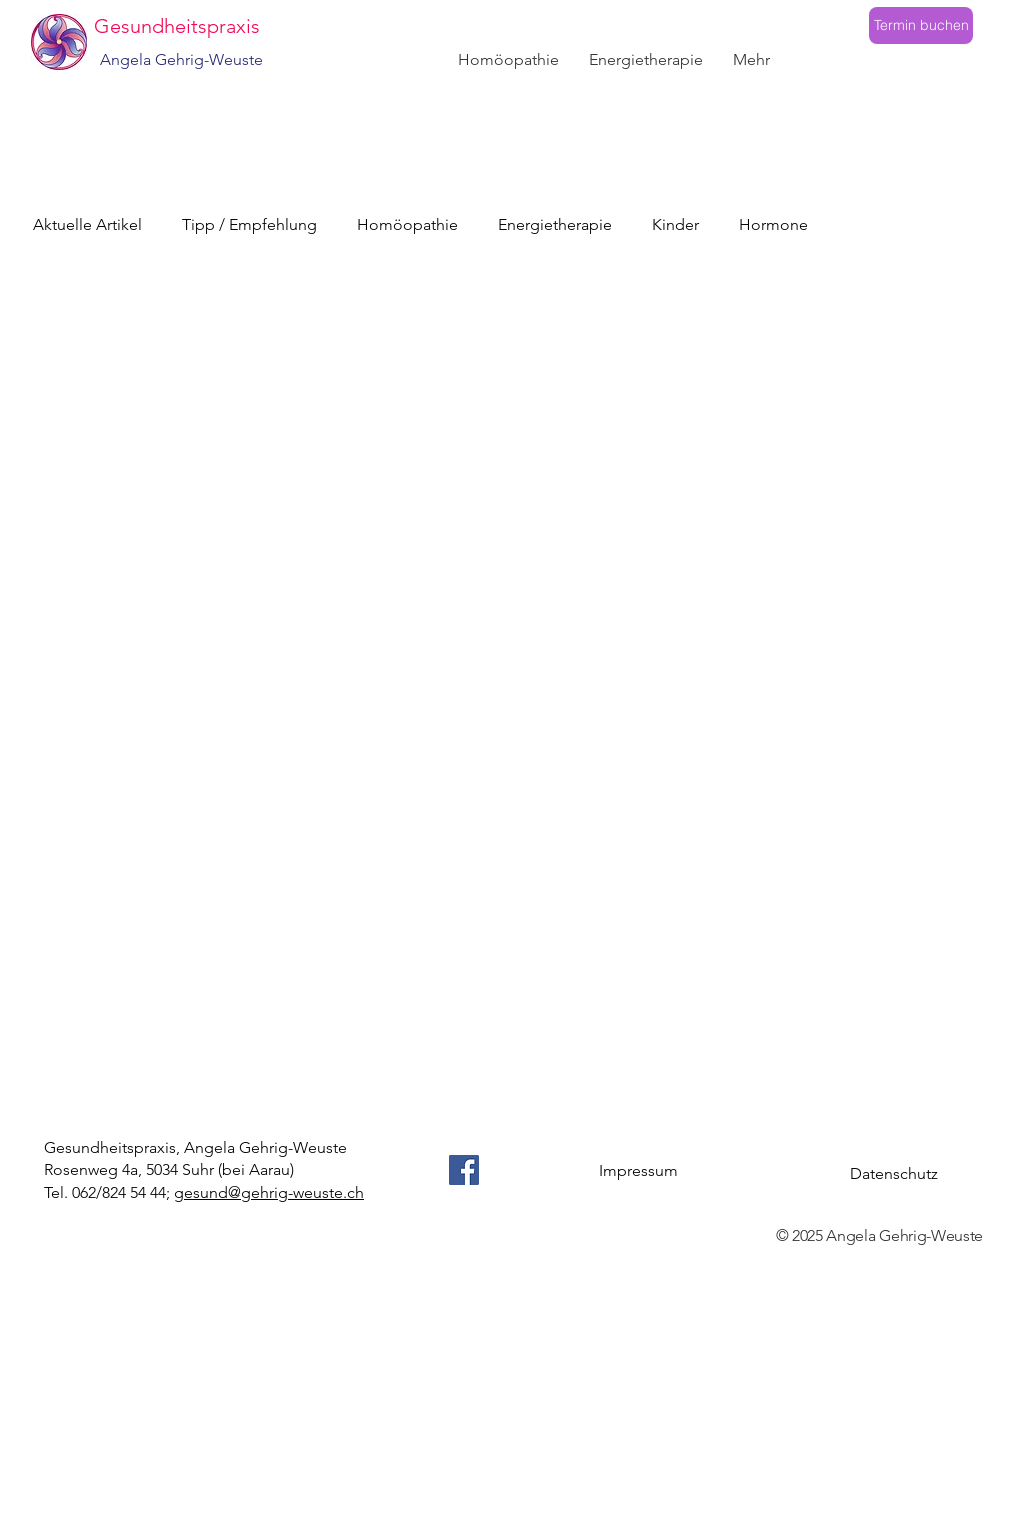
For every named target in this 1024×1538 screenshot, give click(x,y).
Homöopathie (407, 224)
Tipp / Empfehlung (249, 224)
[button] (508, 60)
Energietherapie (555, 224)
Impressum (638, 1170)
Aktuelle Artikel (87, 224)
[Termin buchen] (921, 25)
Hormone (773, 224)
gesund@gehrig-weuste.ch (269, 1192)
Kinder (675, 224)
